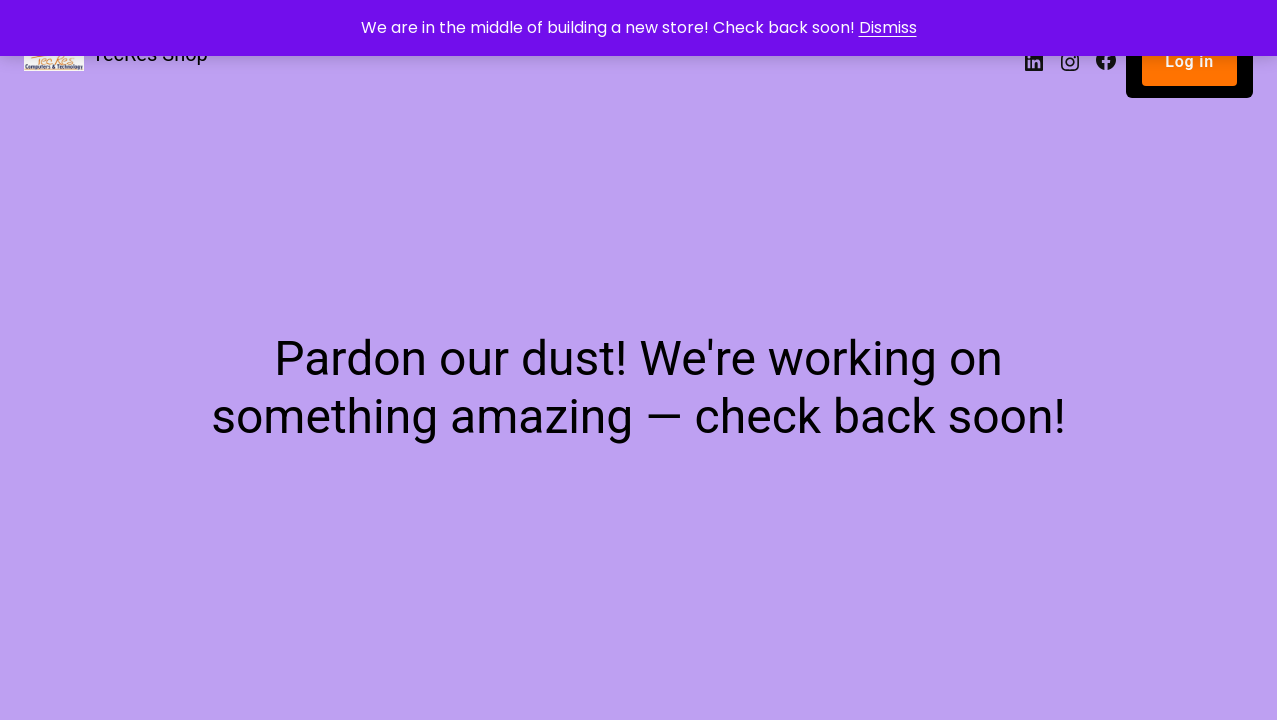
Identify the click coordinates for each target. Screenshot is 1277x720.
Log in (1189, 61)
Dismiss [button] (888, 27)
